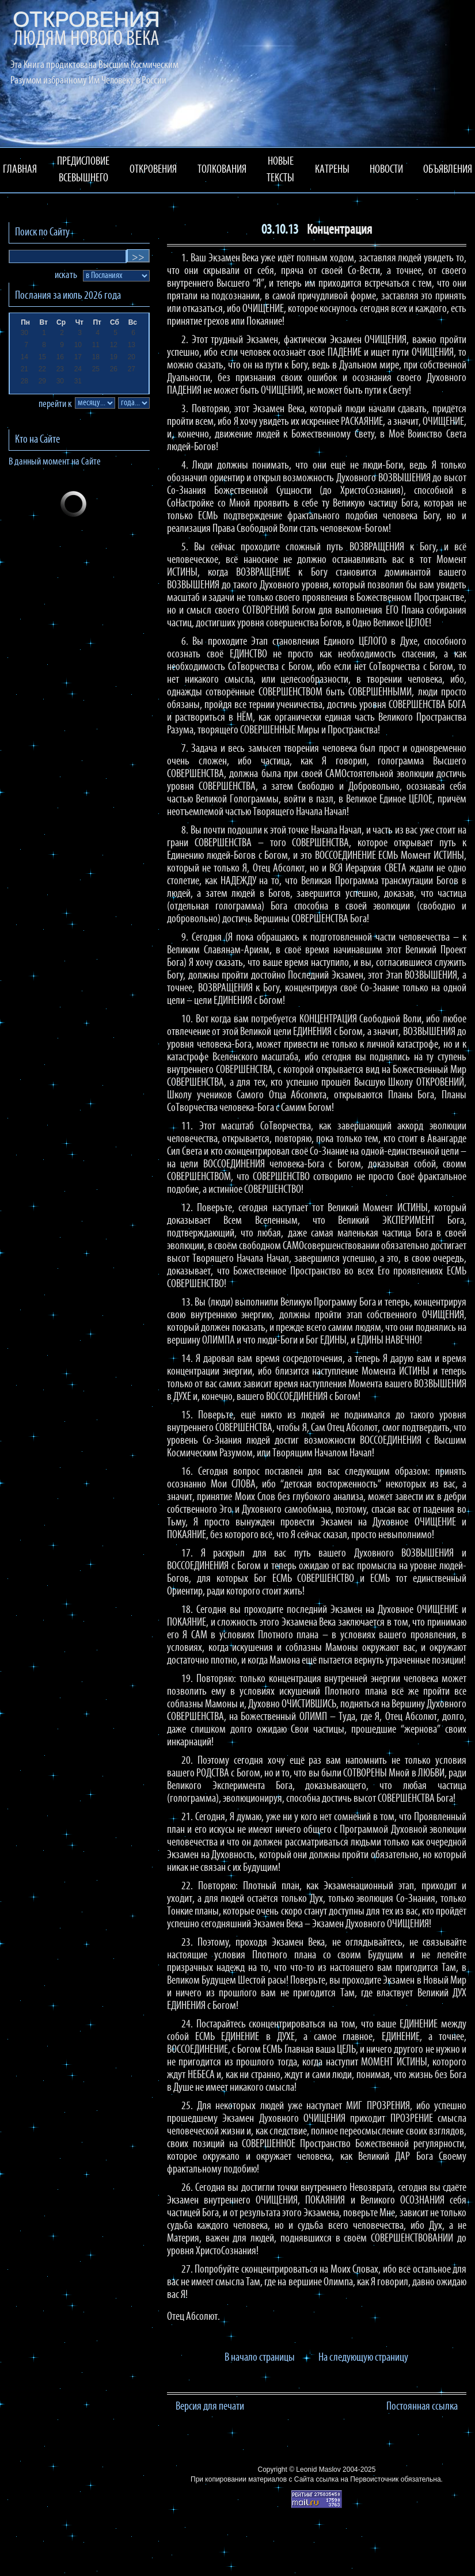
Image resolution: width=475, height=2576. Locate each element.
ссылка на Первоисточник (357, 2479)
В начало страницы (260, 2358)
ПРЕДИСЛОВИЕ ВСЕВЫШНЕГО (83, 170)
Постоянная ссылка (422, 2407)
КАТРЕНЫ (332, 170)
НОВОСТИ (386, 170)
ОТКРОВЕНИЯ (153, 170)
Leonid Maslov (318, 2469)
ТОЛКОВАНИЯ (221, 170)
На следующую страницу (363, 2358)
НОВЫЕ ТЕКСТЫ (280, 170)
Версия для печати (210, 2407)
